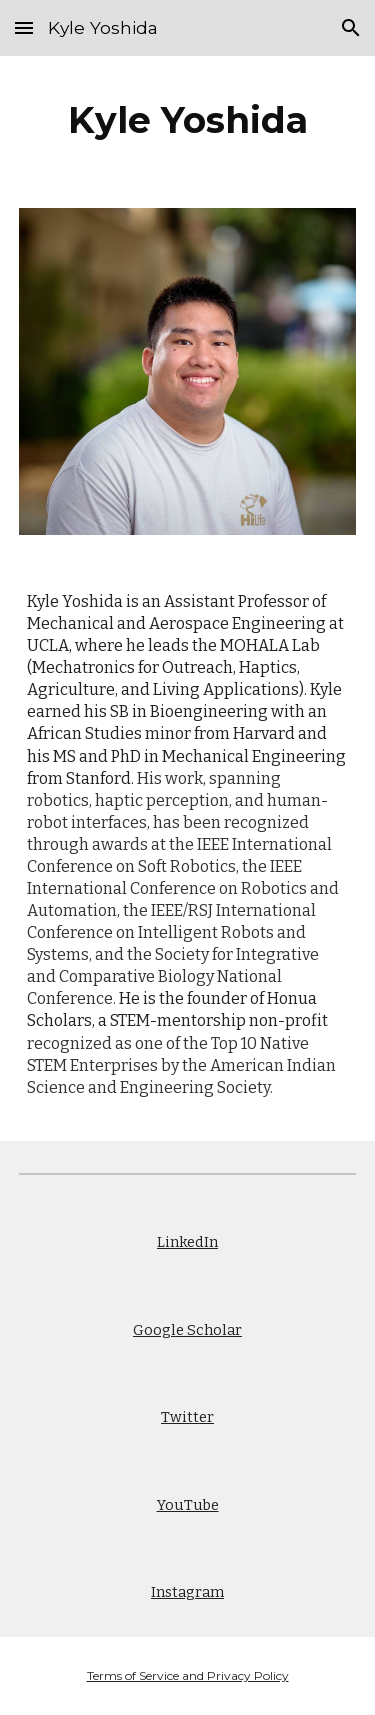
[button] (24, 27)
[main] (188, 120)
